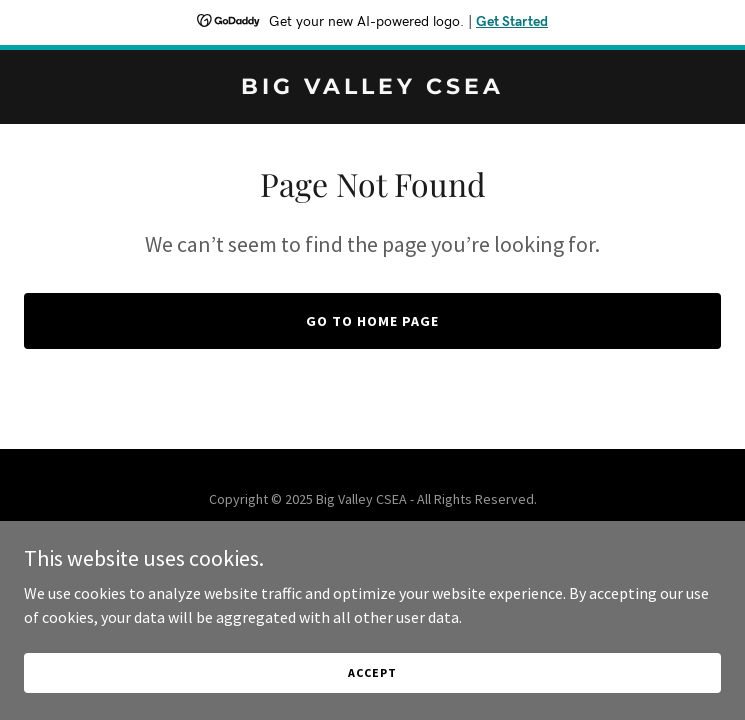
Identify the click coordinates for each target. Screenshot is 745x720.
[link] (372, 88)
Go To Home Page (372, 321)
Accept (372, 672)
